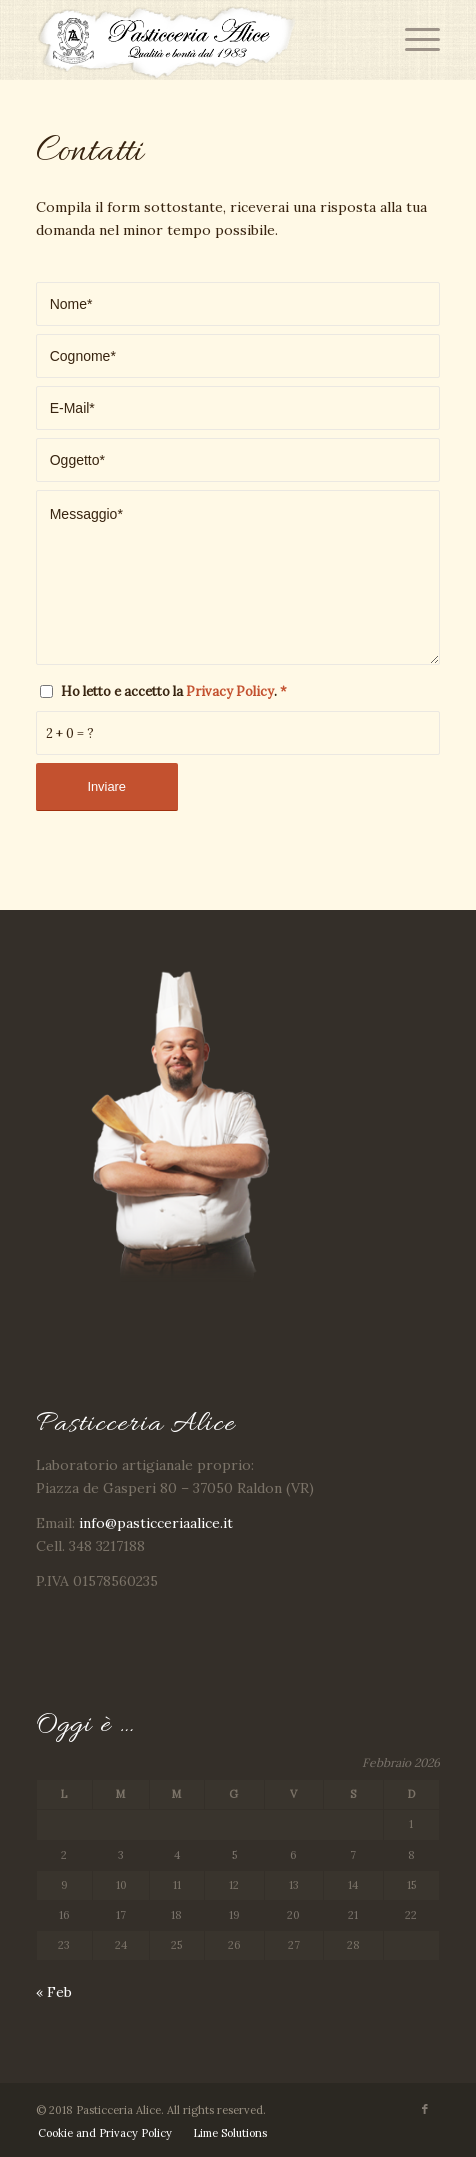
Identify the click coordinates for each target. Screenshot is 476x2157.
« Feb (54, 1992)
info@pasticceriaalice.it (156, 1523)
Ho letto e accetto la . (174, 691)
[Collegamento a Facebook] (425, 2109)
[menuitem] (105, 2133)
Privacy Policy (230, 691)
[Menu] (412, 40)
